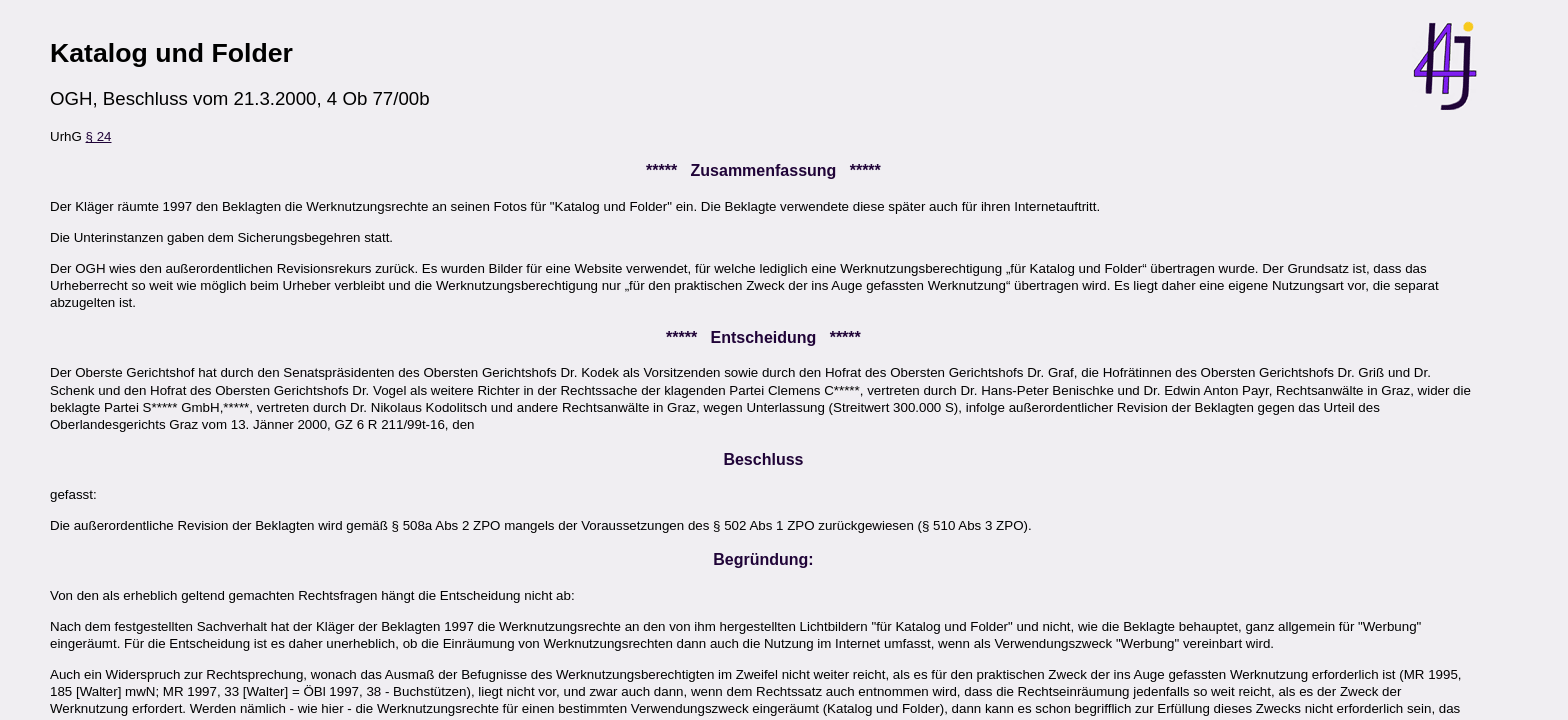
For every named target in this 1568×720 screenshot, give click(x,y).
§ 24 (99, 136)
